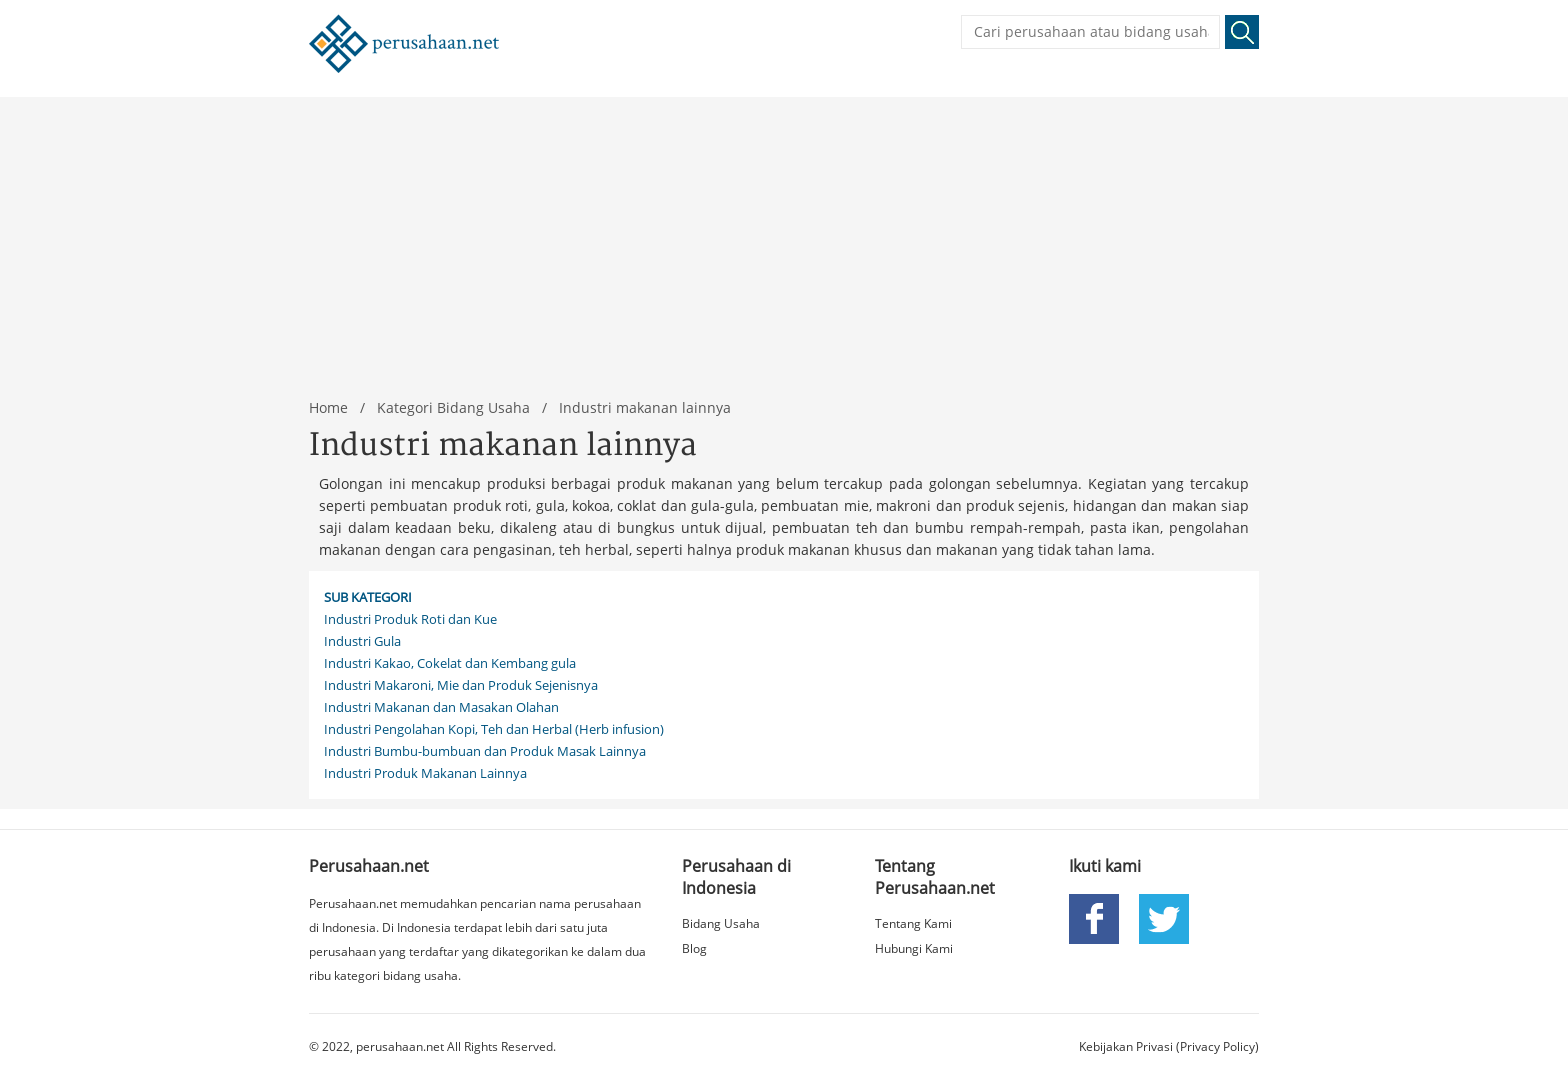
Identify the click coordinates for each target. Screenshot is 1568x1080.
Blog (694, 948)
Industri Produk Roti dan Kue (410, 619)
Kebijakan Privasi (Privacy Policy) (1169, 1046)
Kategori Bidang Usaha (453, 407)
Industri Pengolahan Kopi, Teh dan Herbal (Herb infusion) (494, 729)
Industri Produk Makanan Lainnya (425, 773)
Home (328, 407)
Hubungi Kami (914, 948)
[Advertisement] (784, 237)
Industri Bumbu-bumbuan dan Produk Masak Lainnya (485, 751)
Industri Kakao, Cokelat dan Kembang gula (450, 663)
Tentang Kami (913, 923)
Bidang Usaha (721, 923)
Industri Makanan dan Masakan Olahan (441, 707)
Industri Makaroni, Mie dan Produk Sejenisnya (461, 685)
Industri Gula (362, 641)
